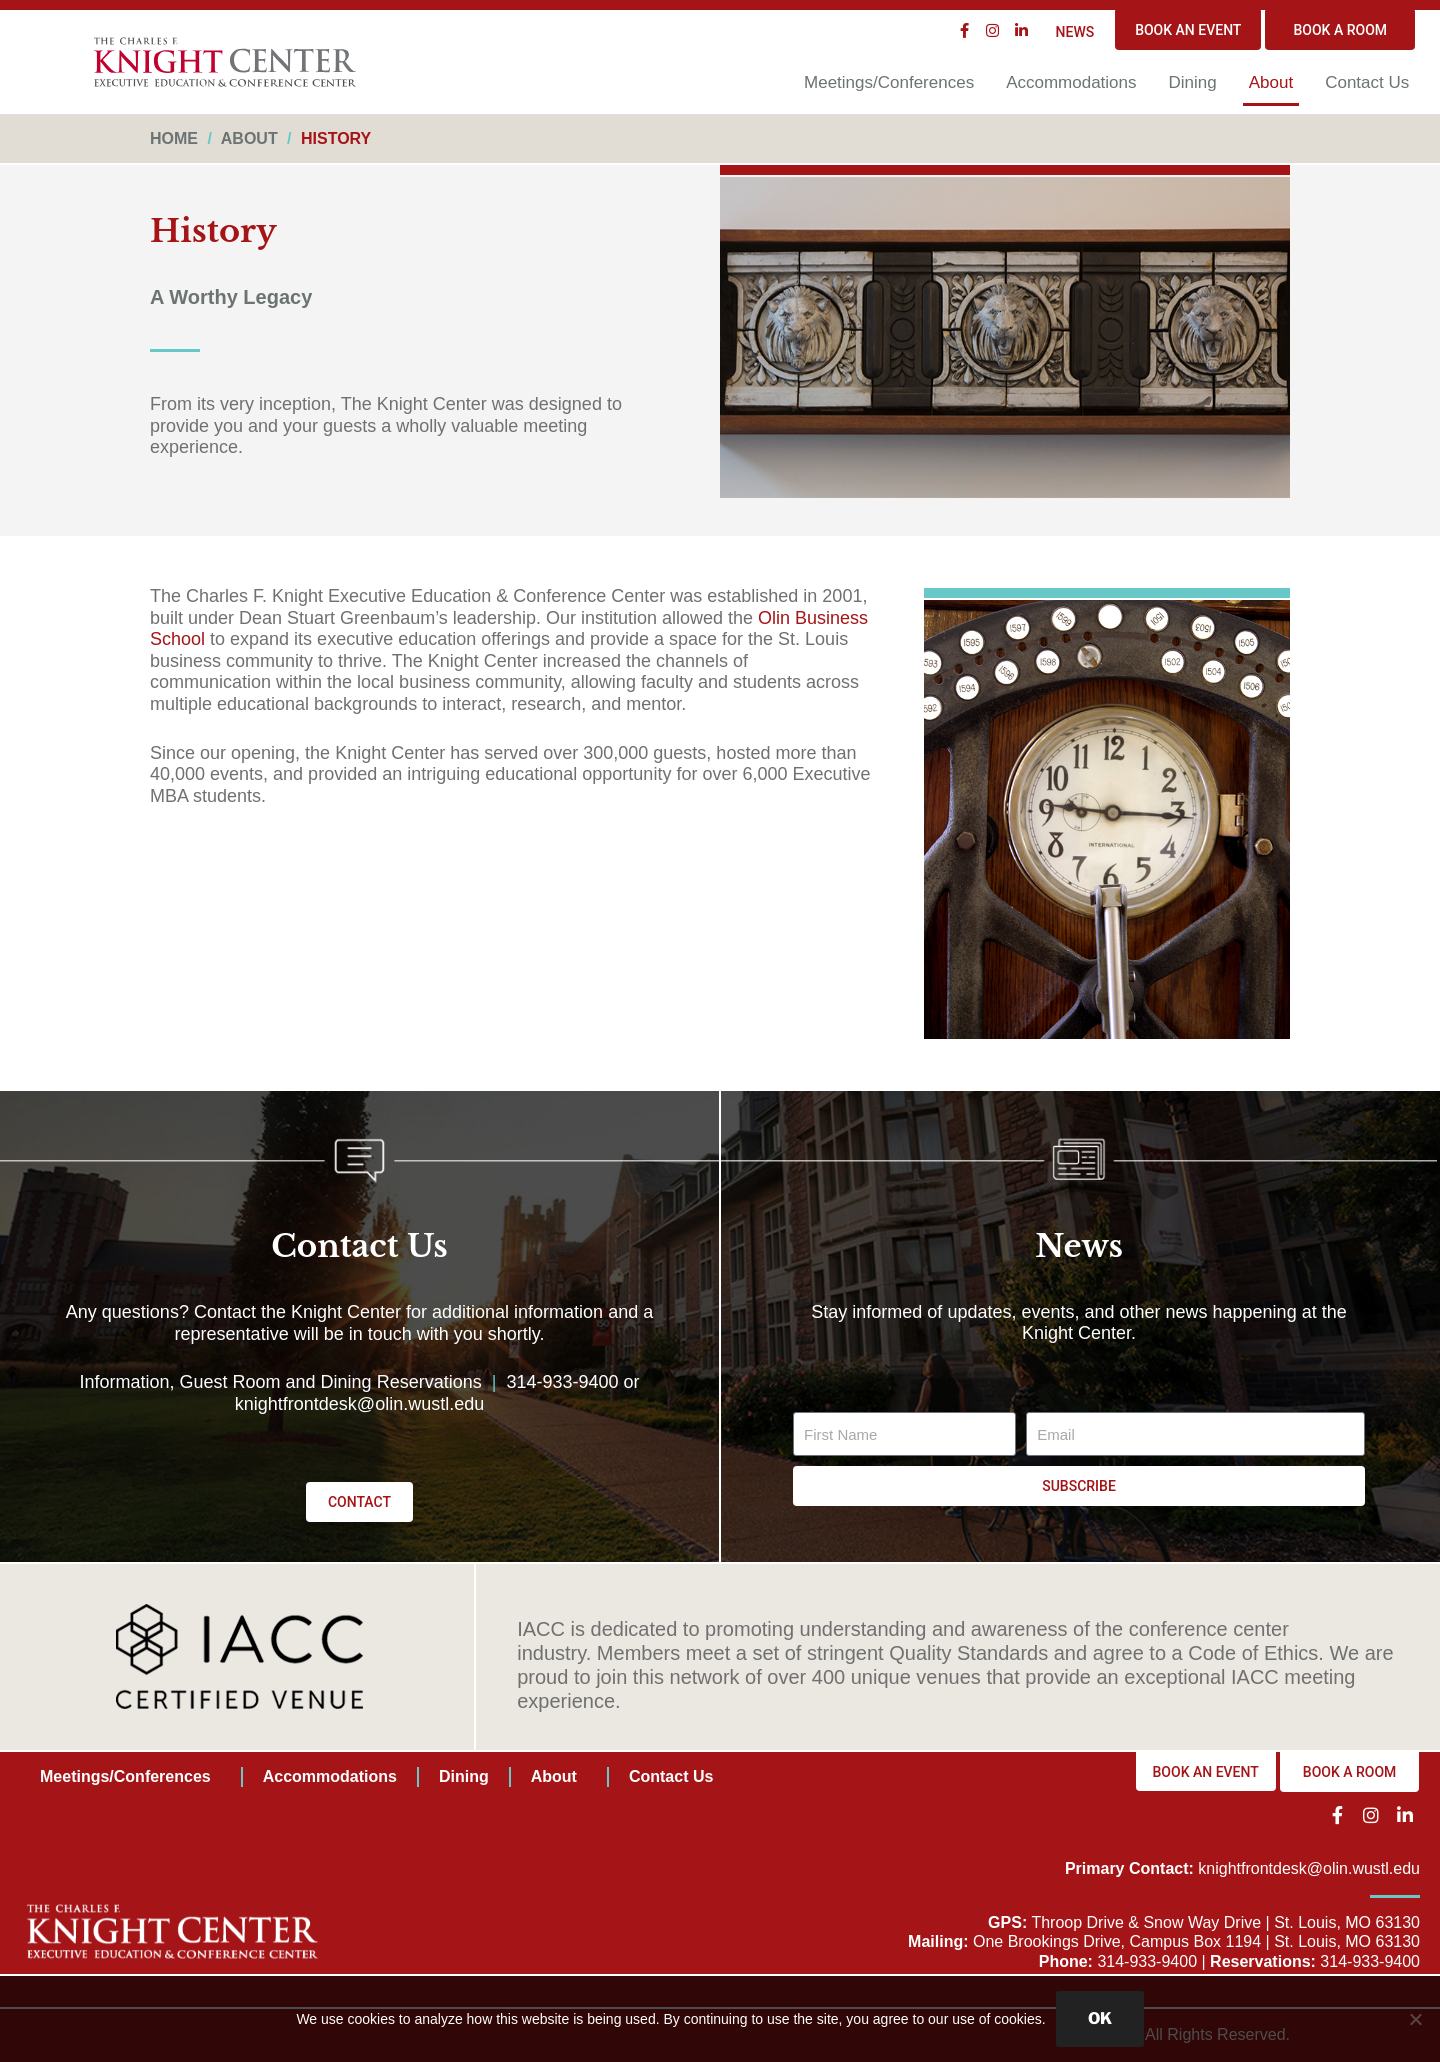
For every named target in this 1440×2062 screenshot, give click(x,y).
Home (174, 138)
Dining (1193, 82)
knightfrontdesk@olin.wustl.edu (359, 1404)
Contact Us (1367, 82)
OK (1100, 2018)
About (1271, 82)
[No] (1415, 2019)
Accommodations (1071, 82)
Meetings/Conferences (889, 82)
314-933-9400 (562, 1382)
